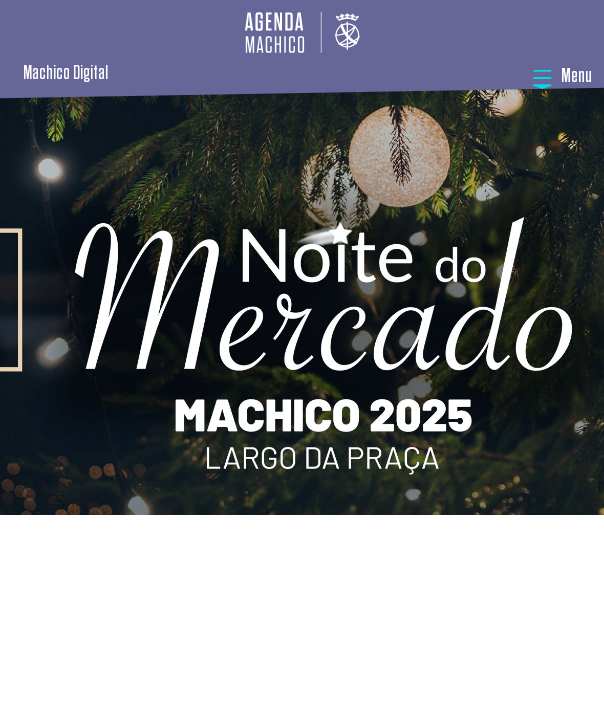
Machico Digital (65, 73)
